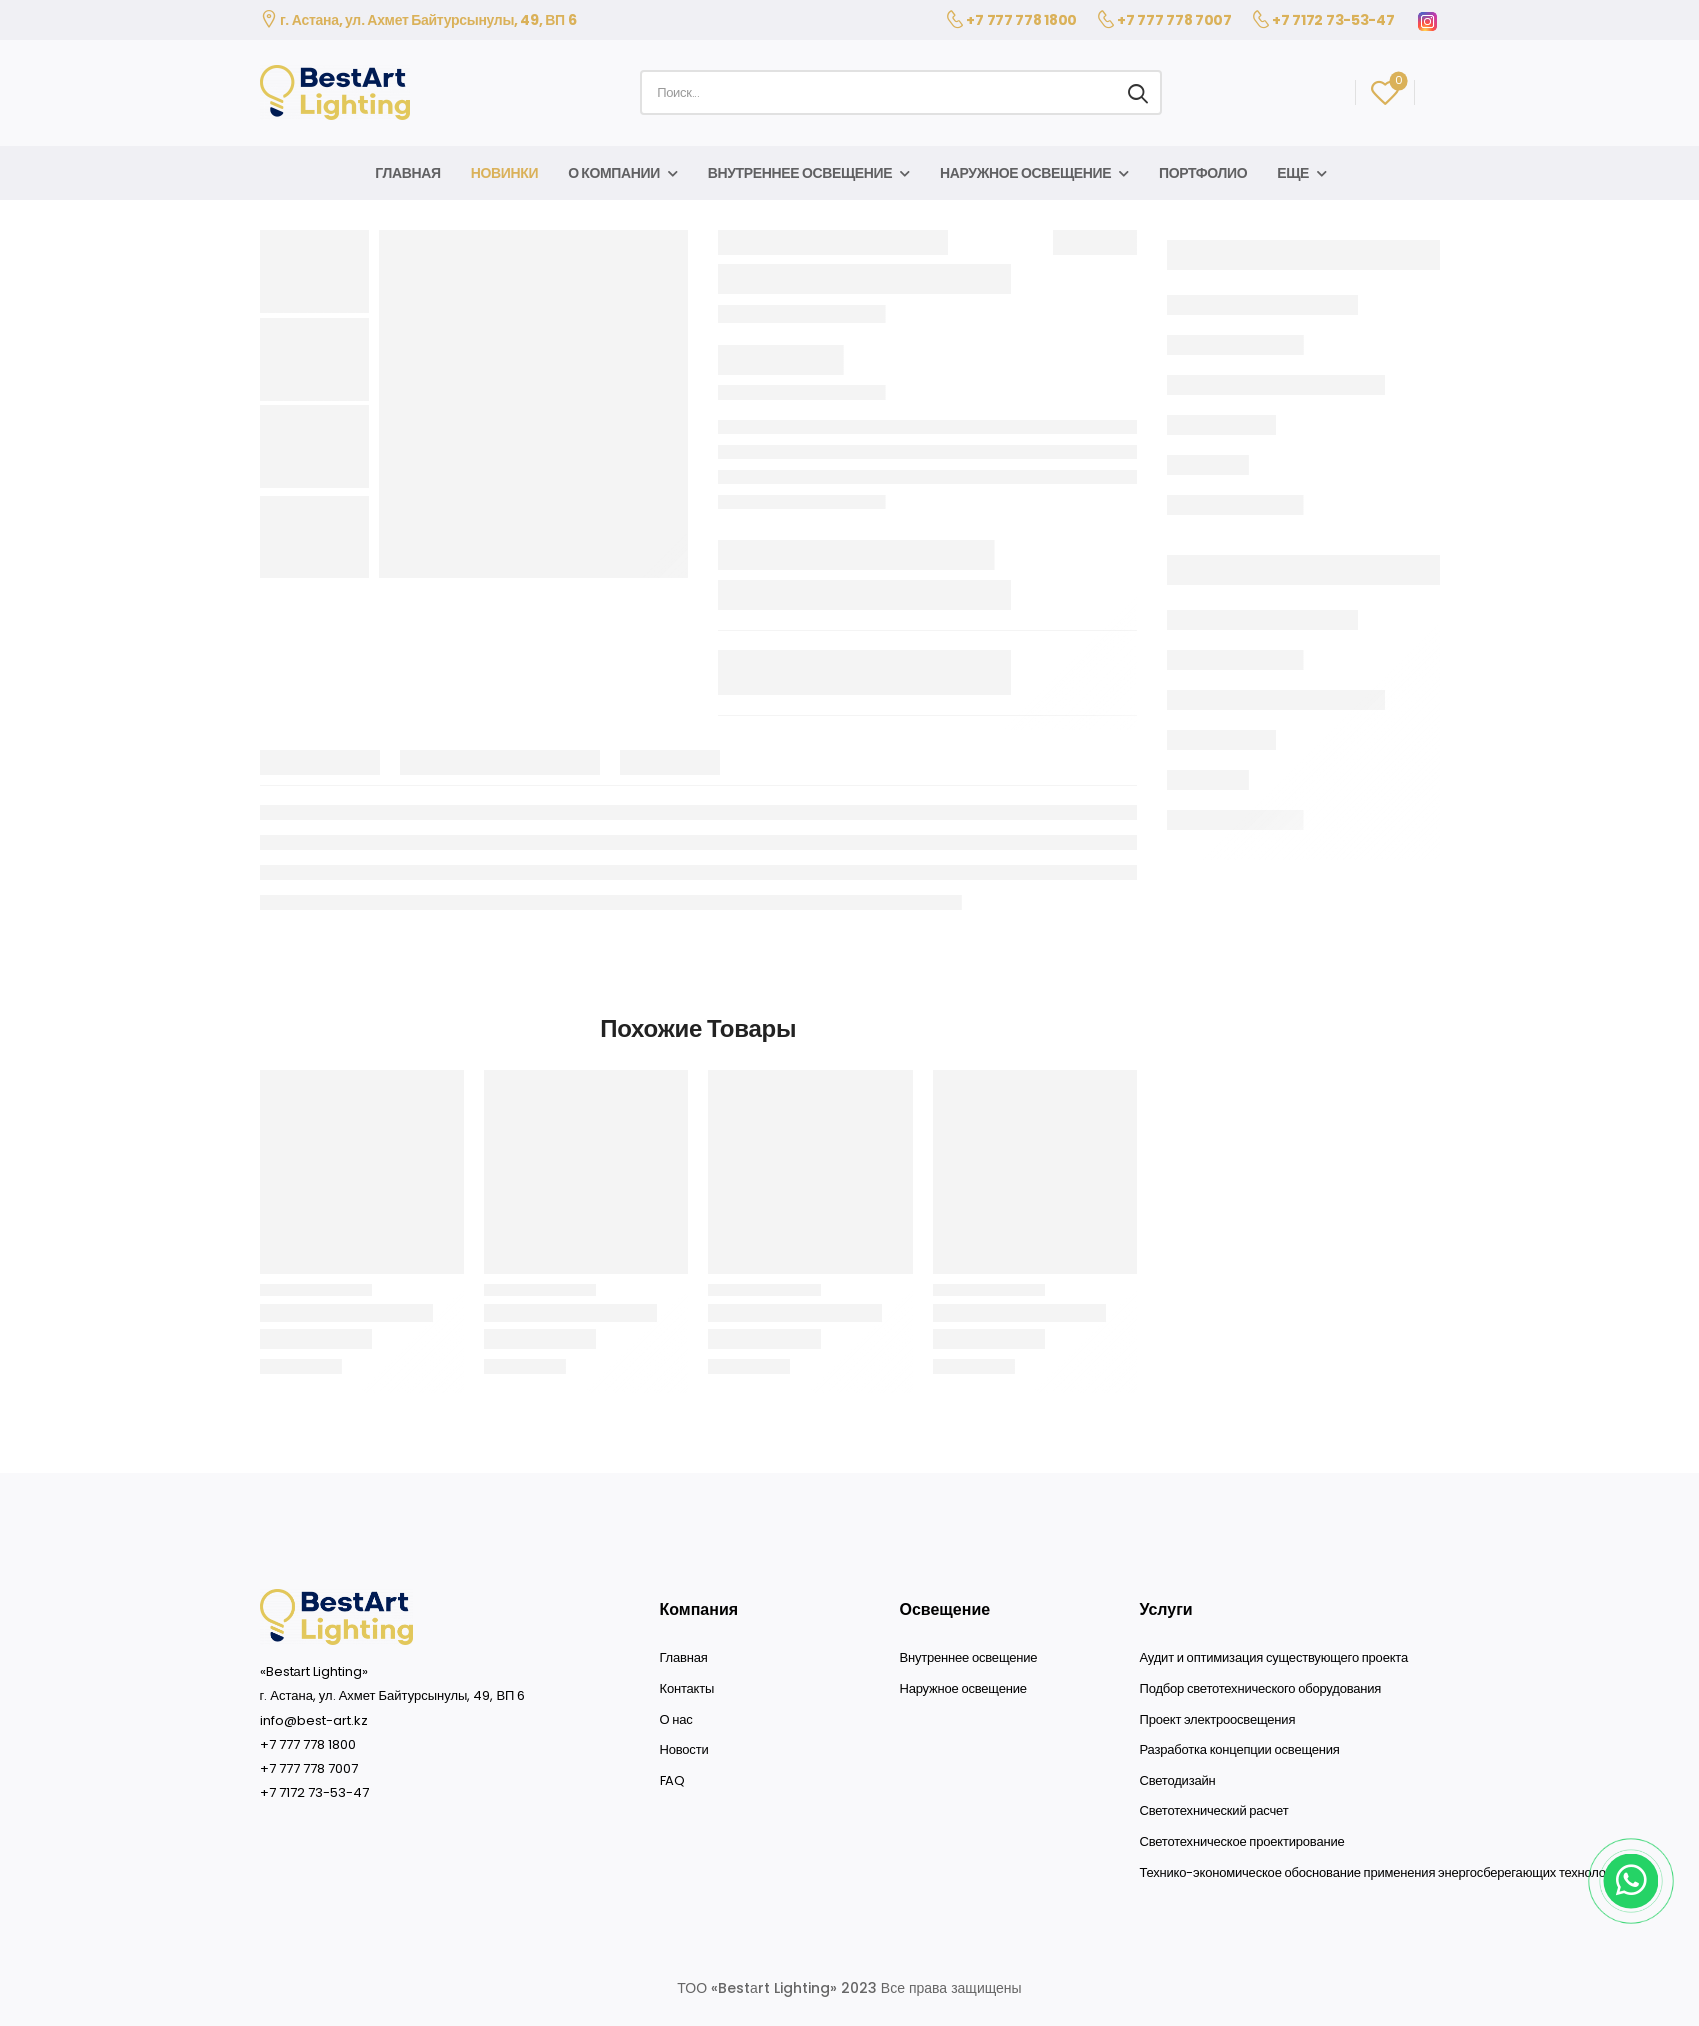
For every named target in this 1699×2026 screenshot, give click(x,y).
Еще (1293, 173)
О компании (614, 173)
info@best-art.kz (314, 1720)
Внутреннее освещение (800, 173)
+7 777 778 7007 (1174, 20)
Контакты (687, 1689)
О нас (676, 1720)
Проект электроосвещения (1218, 1720)
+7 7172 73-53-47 (1333, 20)
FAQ (672, 1781)
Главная (407, 173)
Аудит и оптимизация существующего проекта (1274, 1658)
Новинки (504, 173)
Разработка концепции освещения (1240, 1750)
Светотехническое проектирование (1242, 1842)
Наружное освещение (1025, 173)
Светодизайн (1178, 1781)
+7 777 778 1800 (1021, 20)
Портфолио (1203, 173)
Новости (684, 1750)
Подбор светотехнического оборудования (1261, 1689)
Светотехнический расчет (1214, 1811)
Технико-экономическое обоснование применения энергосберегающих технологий (1382, 1873)
